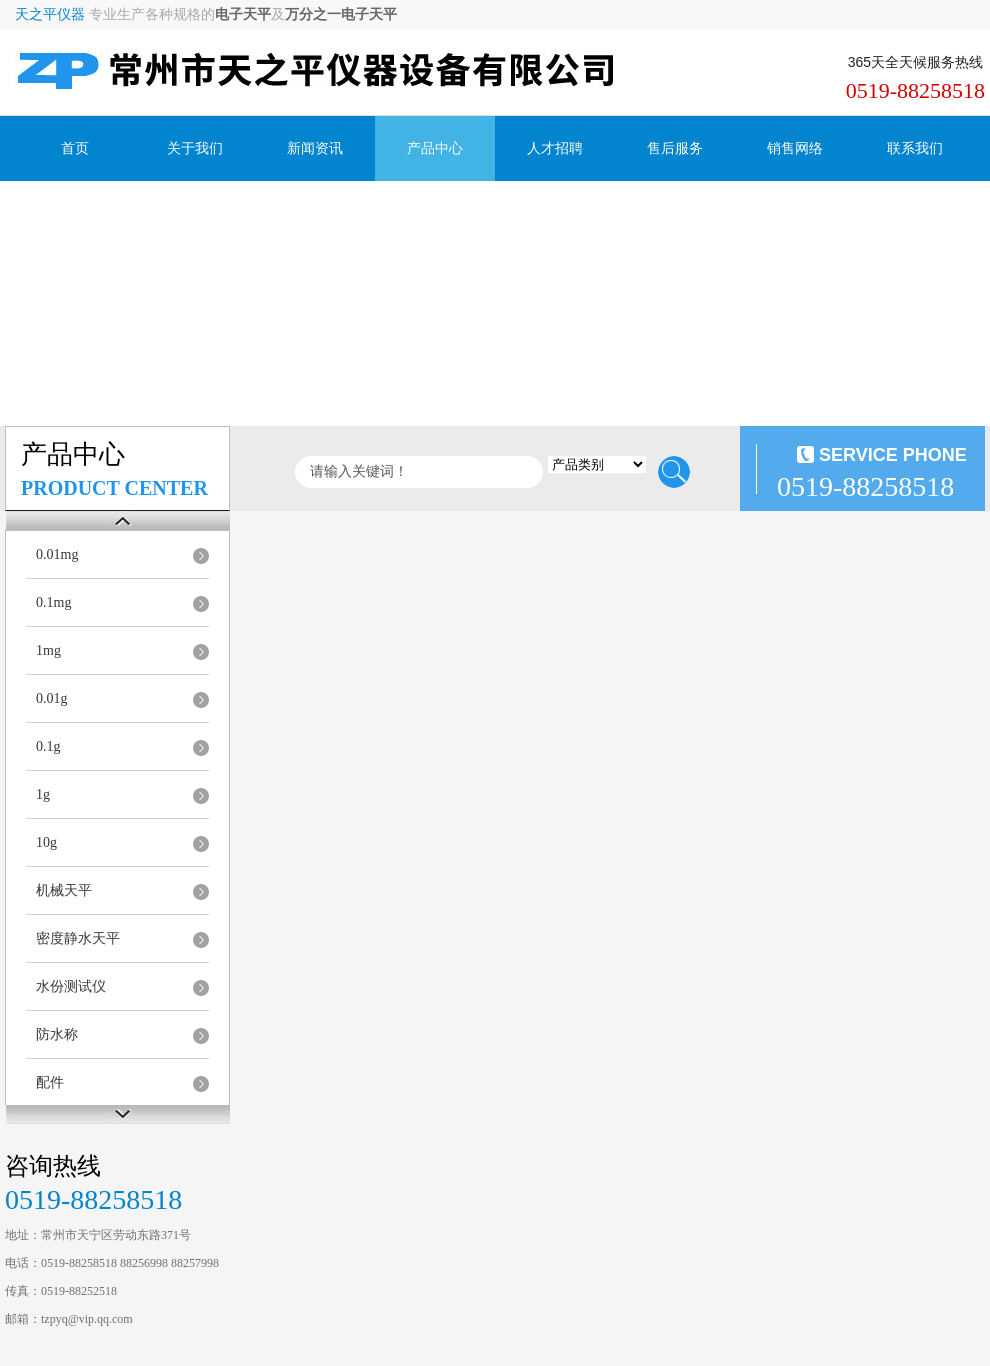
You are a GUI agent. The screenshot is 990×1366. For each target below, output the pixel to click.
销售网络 (795, 148)
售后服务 (675, 148)
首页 (75, 148)
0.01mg (57, 554)
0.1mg (53, 602)
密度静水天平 (78, 938)
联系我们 (915, 148)
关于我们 (195, 148)
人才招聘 (555, 148)
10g (46, 842)
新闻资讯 (315, 148)
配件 (50, 1082)
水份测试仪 (71, 986)
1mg (48, 650)
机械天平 (64, 890)
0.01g (52, 698)
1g (43, 794)
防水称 (57, 1034)
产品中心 (435, 148)
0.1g (48, 746)
